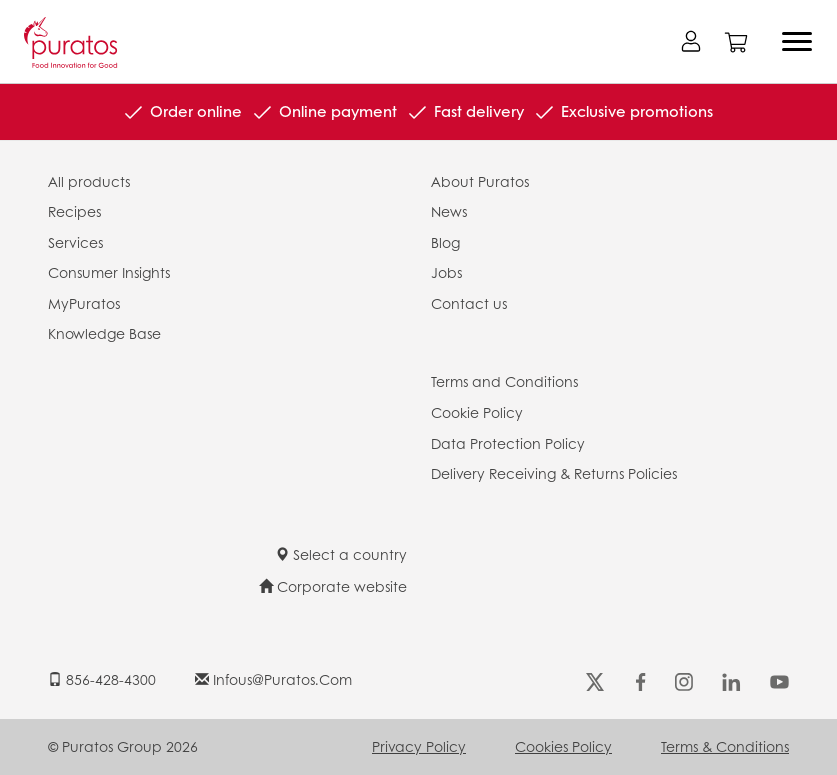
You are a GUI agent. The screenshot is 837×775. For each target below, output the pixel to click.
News (449, 211)
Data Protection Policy (508, 443)
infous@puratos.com (273, 679)
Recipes (74, 211)
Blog (445, 242)
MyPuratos (84, 303)
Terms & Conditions (725, 746)
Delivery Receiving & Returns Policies (554, 473)
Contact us (469, 303)
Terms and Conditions (504, 381)
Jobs (446, 272)
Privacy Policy (419, 746)
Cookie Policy (477, 412)
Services (75, 242)
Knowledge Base (104, 333)
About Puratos (480, 181)
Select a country (341, 554)
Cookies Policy (563, 746)
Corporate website (333, 586)
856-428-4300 (102, 679)
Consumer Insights (109, 272)
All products (89, 181)
